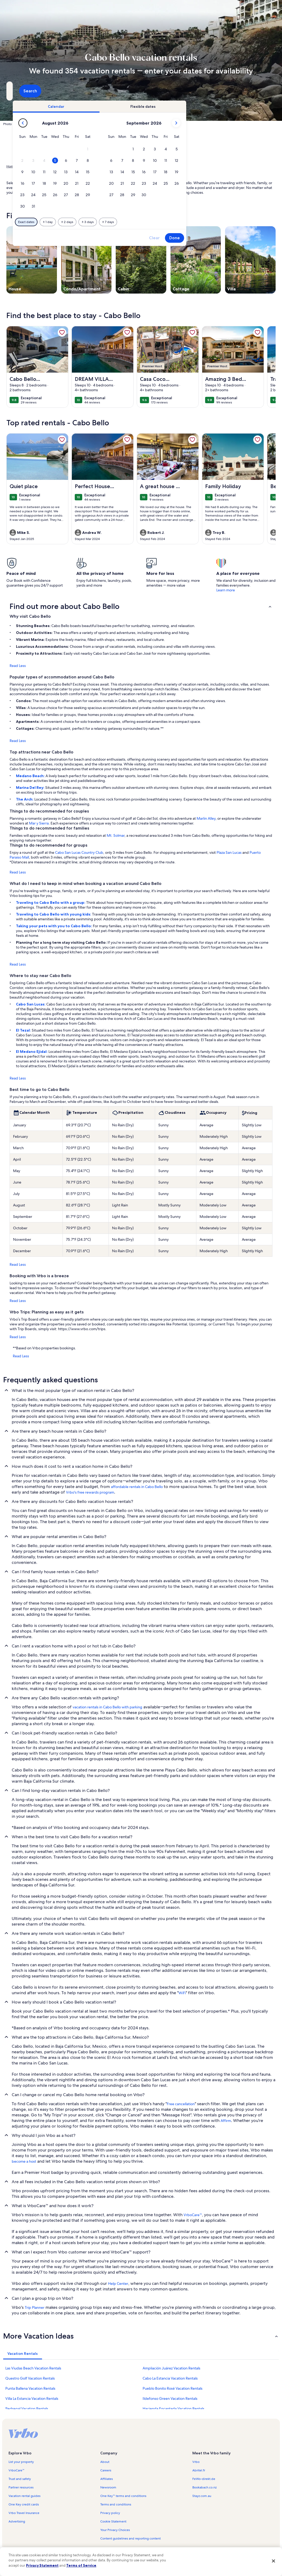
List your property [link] (21, 2462)
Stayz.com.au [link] (201, 2496)
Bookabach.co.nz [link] (204, 2487)
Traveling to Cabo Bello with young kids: (54, 914)
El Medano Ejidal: (32, 1051)
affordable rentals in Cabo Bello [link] (137, 1486)
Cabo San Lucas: (31, 1004)
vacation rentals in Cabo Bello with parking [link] (107, 1707)
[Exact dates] (103, 222)
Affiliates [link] (106, 2479)
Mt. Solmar (116, 835)
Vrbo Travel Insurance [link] (24, 2513)
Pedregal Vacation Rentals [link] (26, 2408)
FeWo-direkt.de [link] (203, 2479)
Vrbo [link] (196, 2462)
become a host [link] (24, 2161)
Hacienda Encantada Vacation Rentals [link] (173, 2408)
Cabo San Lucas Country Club (79, 852)
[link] (62, 332)
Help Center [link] (118, 2283)
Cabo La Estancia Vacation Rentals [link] (170, 2378)
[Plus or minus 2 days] (144, 222)
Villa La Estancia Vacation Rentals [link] (31, 2398)
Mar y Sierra (39, 823)
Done (251, 237)
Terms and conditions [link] (115, 2504)
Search (261, 90)
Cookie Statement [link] (113, 2521)
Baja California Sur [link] (77, 166)
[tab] (133, 106)
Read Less (18, 665)
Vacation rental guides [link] (24, 2496)
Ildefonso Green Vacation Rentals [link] (170, 2398)
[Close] (273, 2561)
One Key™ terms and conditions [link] (123, 2496)
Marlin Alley (206, 818)
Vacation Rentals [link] (32, 166)
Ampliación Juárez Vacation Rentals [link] (171, 2368)
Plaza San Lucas (229, 852)
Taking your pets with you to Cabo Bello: (54, 926)
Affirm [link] (226, 2120)
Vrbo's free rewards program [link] (90, 1492)
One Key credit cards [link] (24, 2504)
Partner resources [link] (21, 2487)
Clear (231, 237)
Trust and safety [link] (20, 2479)
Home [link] (10, 166)
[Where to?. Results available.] (48, 91)
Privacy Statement (42, 2565)
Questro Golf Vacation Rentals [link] (30, 2378)
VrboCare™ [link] (193, 2214)
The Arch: (25, 799)
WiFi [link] (182, 1992)
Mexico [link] (53, 166)
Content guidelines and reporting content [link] (130, 2538)
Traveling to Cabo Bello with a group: (51, 902)
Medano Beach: (30, 775)
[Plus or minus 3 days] (165, 222)
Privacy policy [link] (110, 2513)
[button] (164, 149)
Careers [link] (105, 2470)
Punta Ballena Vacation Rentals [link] (30, 2388)
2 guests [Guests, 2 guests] (190, 93)
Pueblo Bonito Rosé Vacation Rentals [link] (172, 2388)
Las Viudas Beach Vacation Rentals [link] (33, 2368)
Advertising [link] (17, 2521)
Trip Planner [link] (34, 2307)
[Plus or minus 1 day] (125, 222)
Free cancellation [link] (181, 2103)
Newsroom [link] (108, 2487)
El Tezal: (24, 1030)
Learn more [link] (225, 590)
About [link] (104, 2462)
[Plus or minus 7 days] (185, 222)
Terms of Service (81, 2565)
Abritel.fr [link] (198, 2470)
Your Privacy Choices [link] (115, 2530)
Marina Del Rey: (30, 787)
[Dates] (128, 91)
